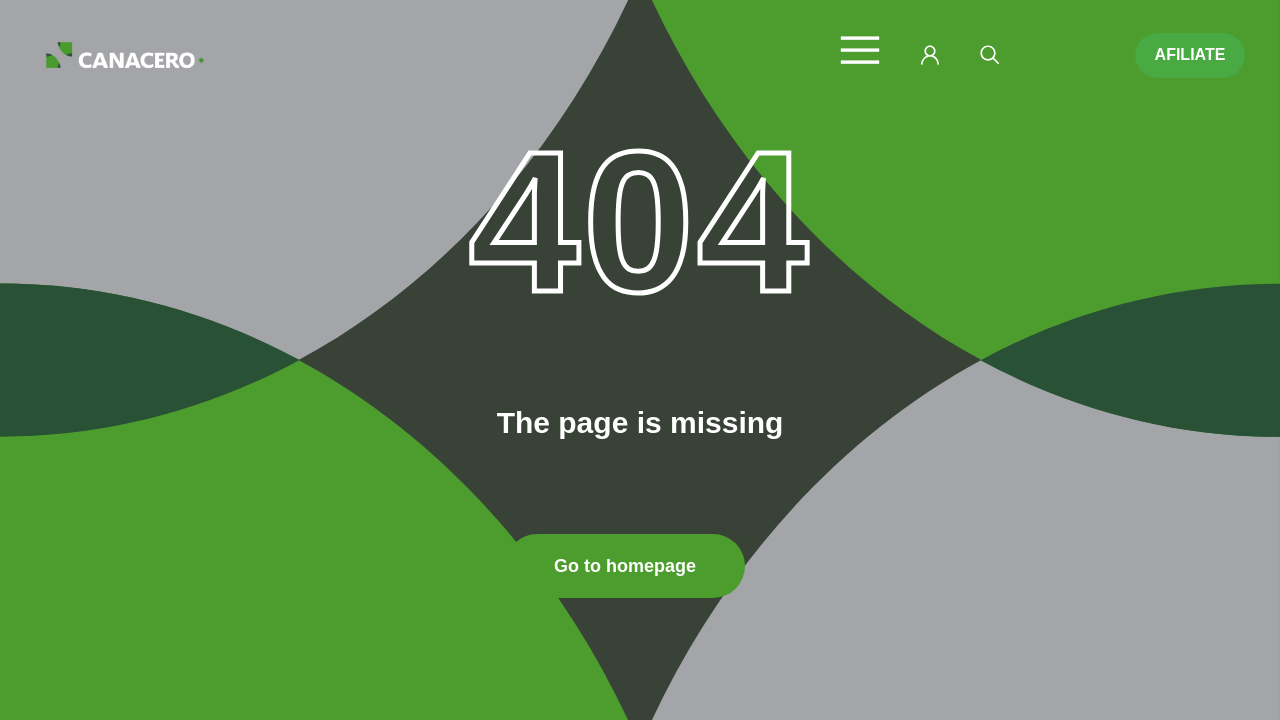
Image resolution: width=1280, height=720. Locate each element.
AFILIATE (1190, 54)
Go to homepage (625, 566)
